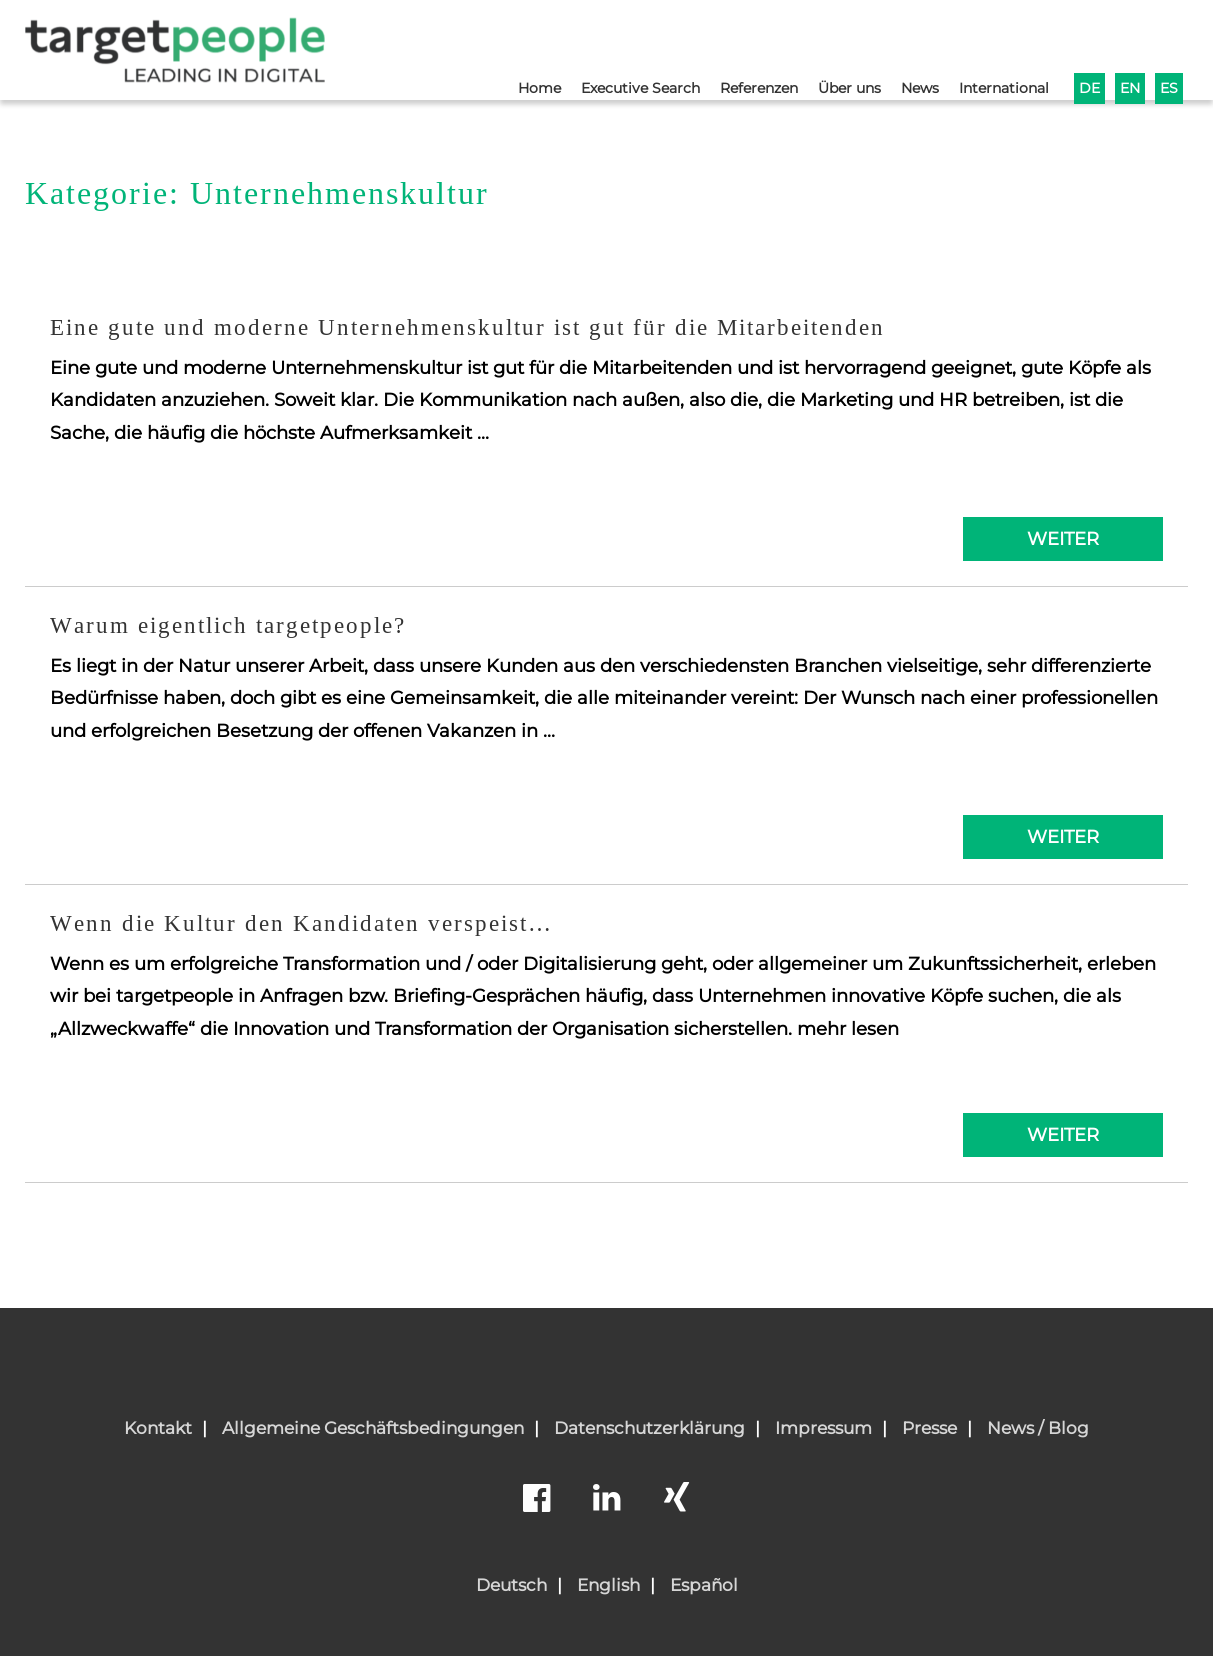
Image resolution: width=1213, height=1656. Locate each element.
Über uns (833, 46)
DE (1086, 46)
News (907, 46)
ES (1168, 46)
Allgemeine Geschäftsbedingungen (373, 1428)
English (608, 1585)
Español (704, 1585)
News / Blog (1038, 1428)
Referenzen (736, 46)
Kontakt (158, 1428)
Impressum (823, 1428)
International (996, 46)
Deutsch (511, 1585)
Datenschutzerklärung (649, 1428)
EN (1128, 46)
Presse (929, 1428)
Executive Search (609, 46)
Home (503, 46)
